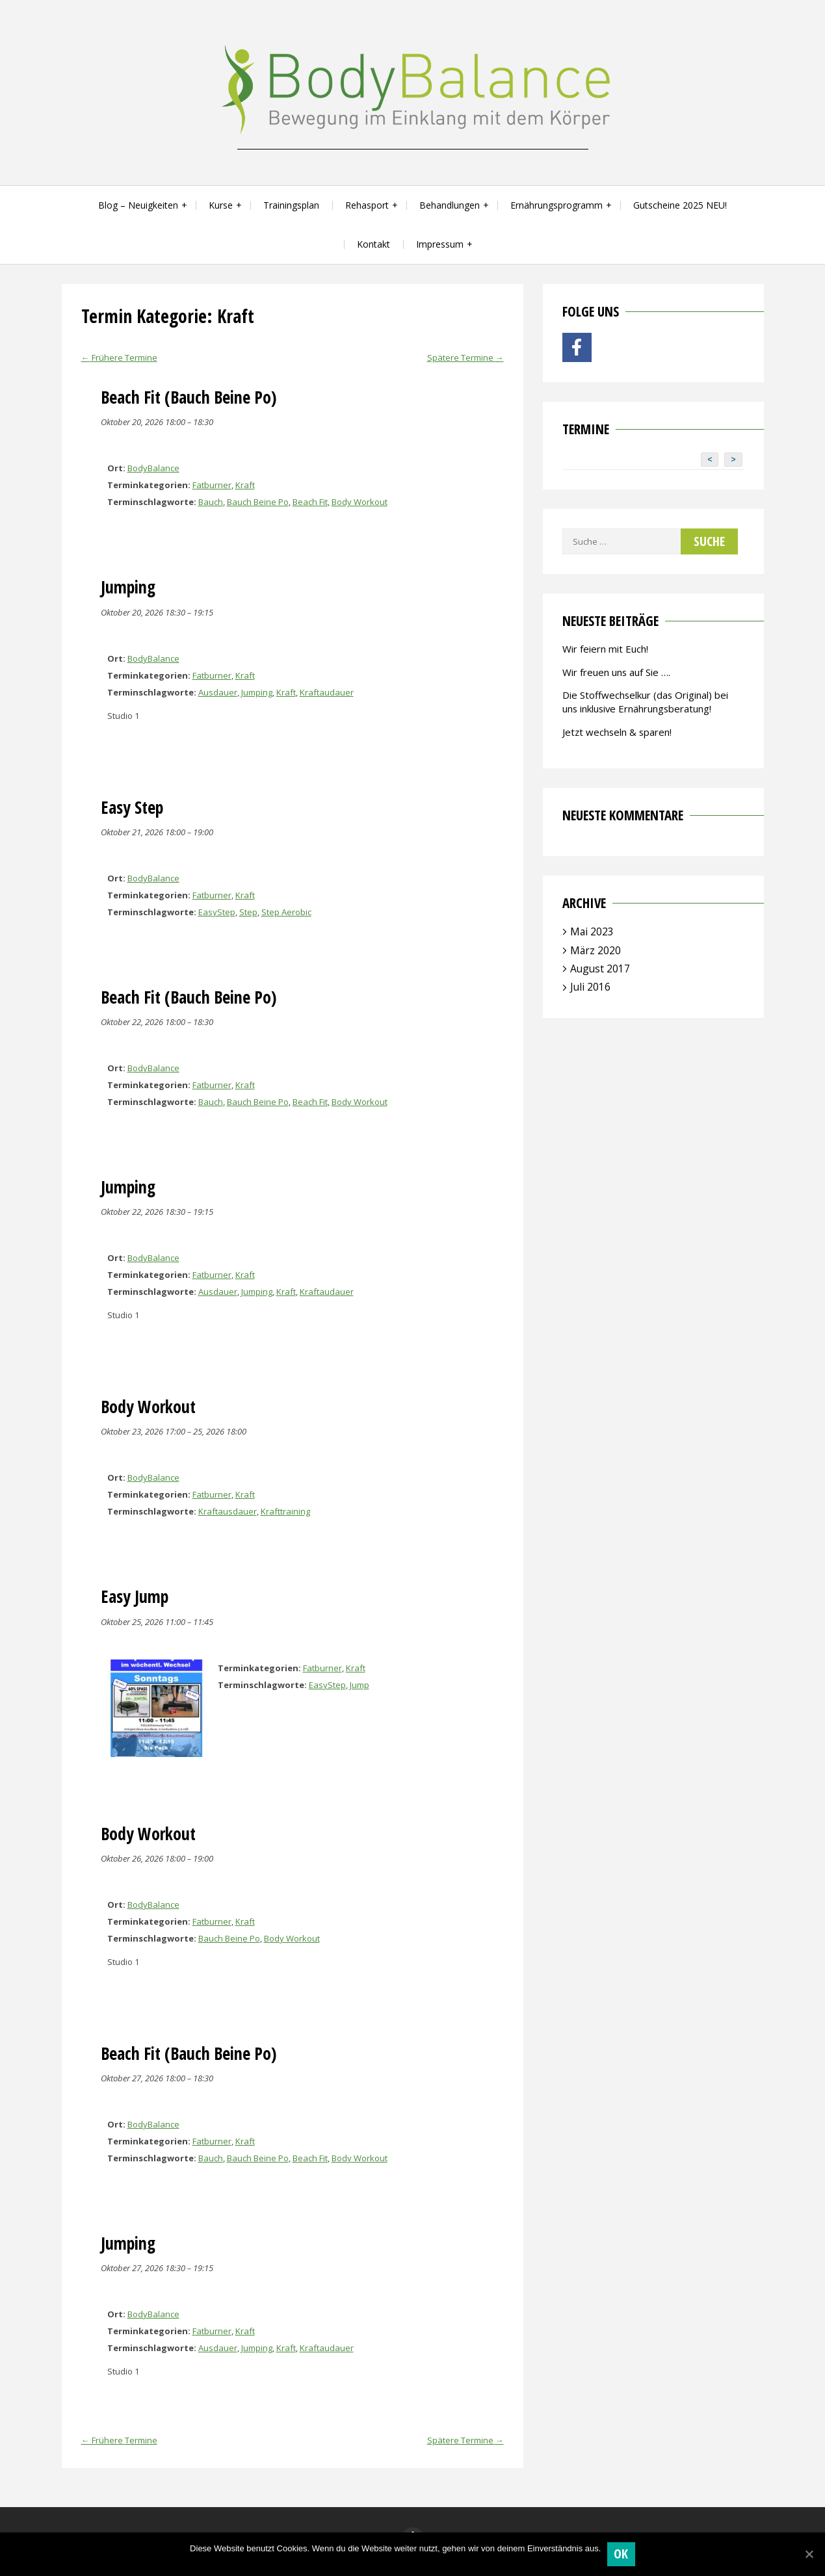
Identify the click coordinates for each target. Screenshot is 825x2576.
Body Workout (359, 502)
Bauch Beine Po (258, 502)
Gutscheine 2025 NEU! (680, 205)
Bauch (210, 502)
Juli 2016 (590, 987)
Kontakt (373, 244)
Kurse (221, 205)
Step (248, 912)
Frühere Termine (119, 357)
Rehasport (367, 205)
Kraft (245, 485)
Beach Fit (310, 502)
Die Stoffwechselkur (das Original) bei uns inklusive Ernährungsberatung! (645, 701)
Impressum (440, 244)
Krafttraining (285, 1511)
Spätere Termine (465, 357)
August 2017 (600, 968)
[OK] (808, 2553)
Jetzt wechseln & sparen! (617, 731)
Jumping (256, 692)
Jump (359, 1685)
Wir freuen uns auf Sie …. (616, 672)
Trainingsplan (291, 205)
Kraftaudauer (327, 692)
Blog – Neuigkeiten (138, 205)
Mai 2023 (592, 931)
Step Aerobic (286, 912)
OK (621, 2553)
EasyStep (216, 912)
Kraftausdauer (227, 1511)
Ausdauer (217, 692)
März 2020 (595, 950)
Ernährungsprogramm (556, 205)
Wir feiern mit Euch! (605, 648)
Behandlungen (449, 205)
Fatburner (211, 485)
